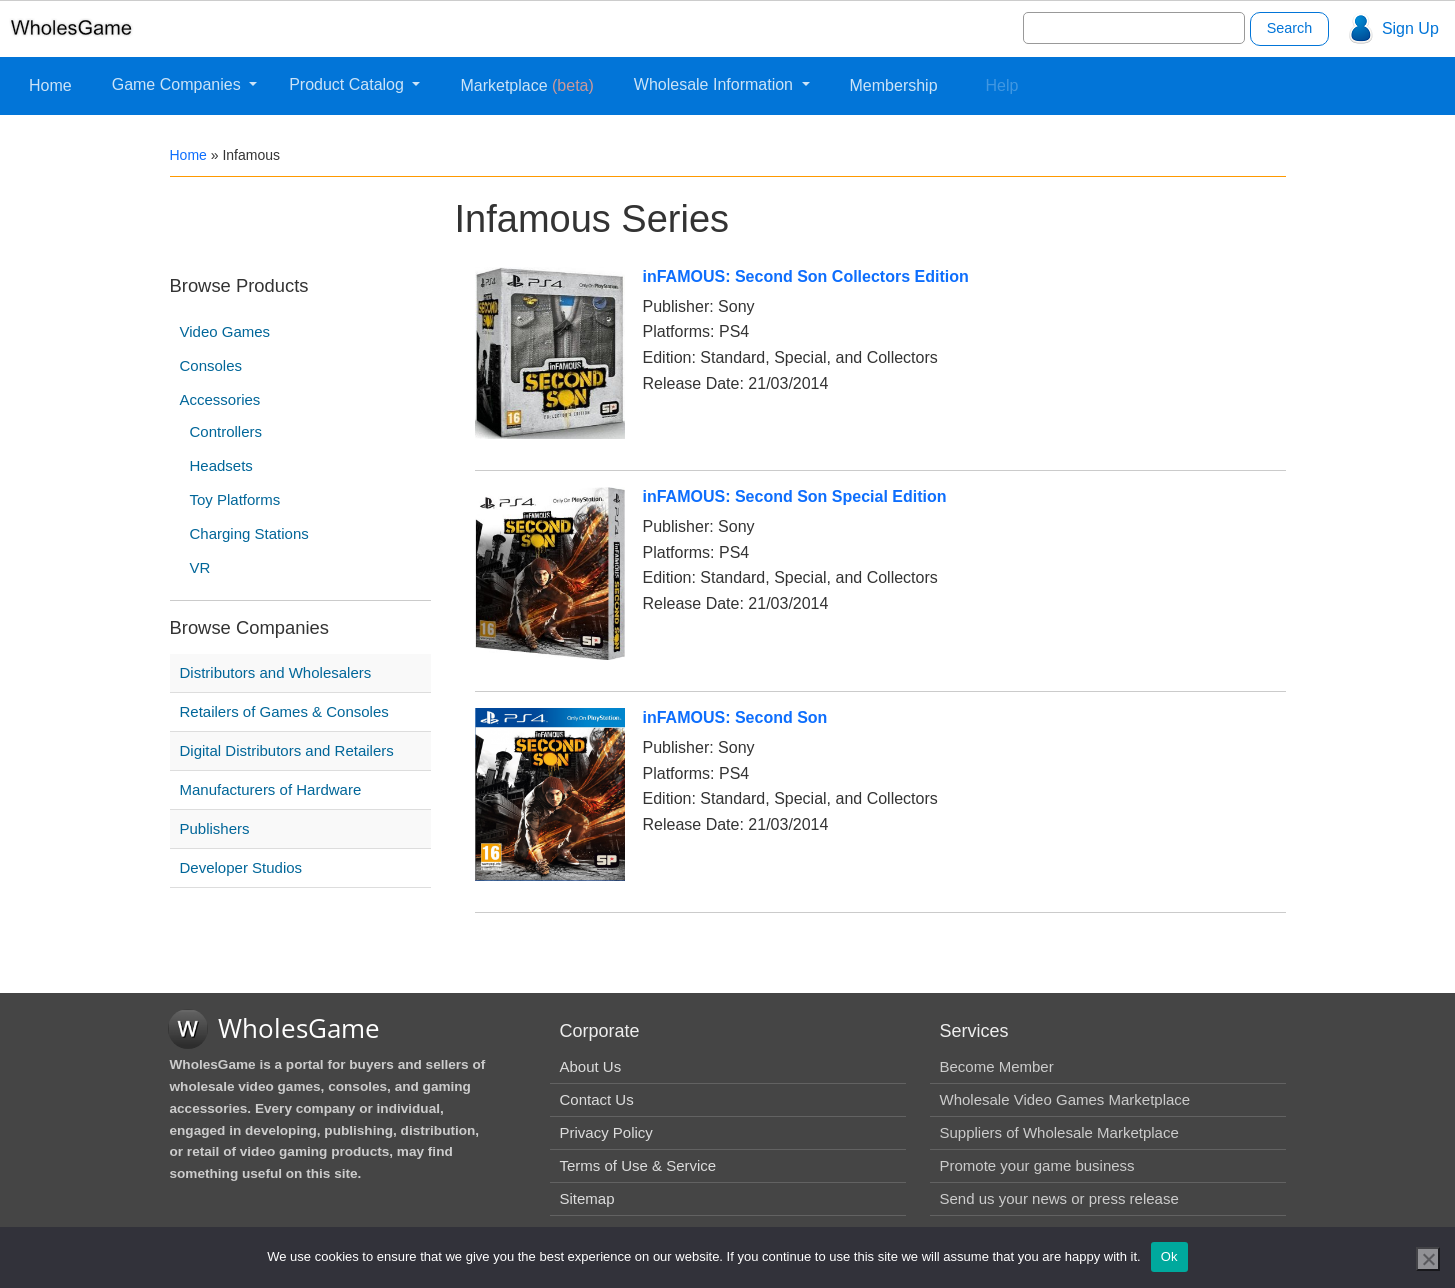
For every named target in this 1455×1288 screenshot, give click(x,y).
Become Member (997, 1066)
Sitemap (587, 1198)
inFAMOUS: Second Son (735, 717)
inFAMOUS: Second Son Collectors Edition (806, 276)
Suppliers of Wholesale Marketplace (1059, 1132)
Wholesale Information (716, 84)
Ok (1169, 1256)
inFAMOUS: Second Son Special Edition (795, 496)
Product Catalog (348, 84)
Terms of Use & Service (638, 1165)
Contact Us (597, 1099)
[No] (1428, 1259)
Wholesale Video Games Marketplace (1065, 1099)
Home (50, 85)
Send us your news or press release (1059, 1198)
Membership (894, 85)
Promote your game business (1037, 1165)
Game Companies (178, 84)
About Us (591, 1066)
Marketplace (526, 85)
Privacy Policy (606, 1132)
